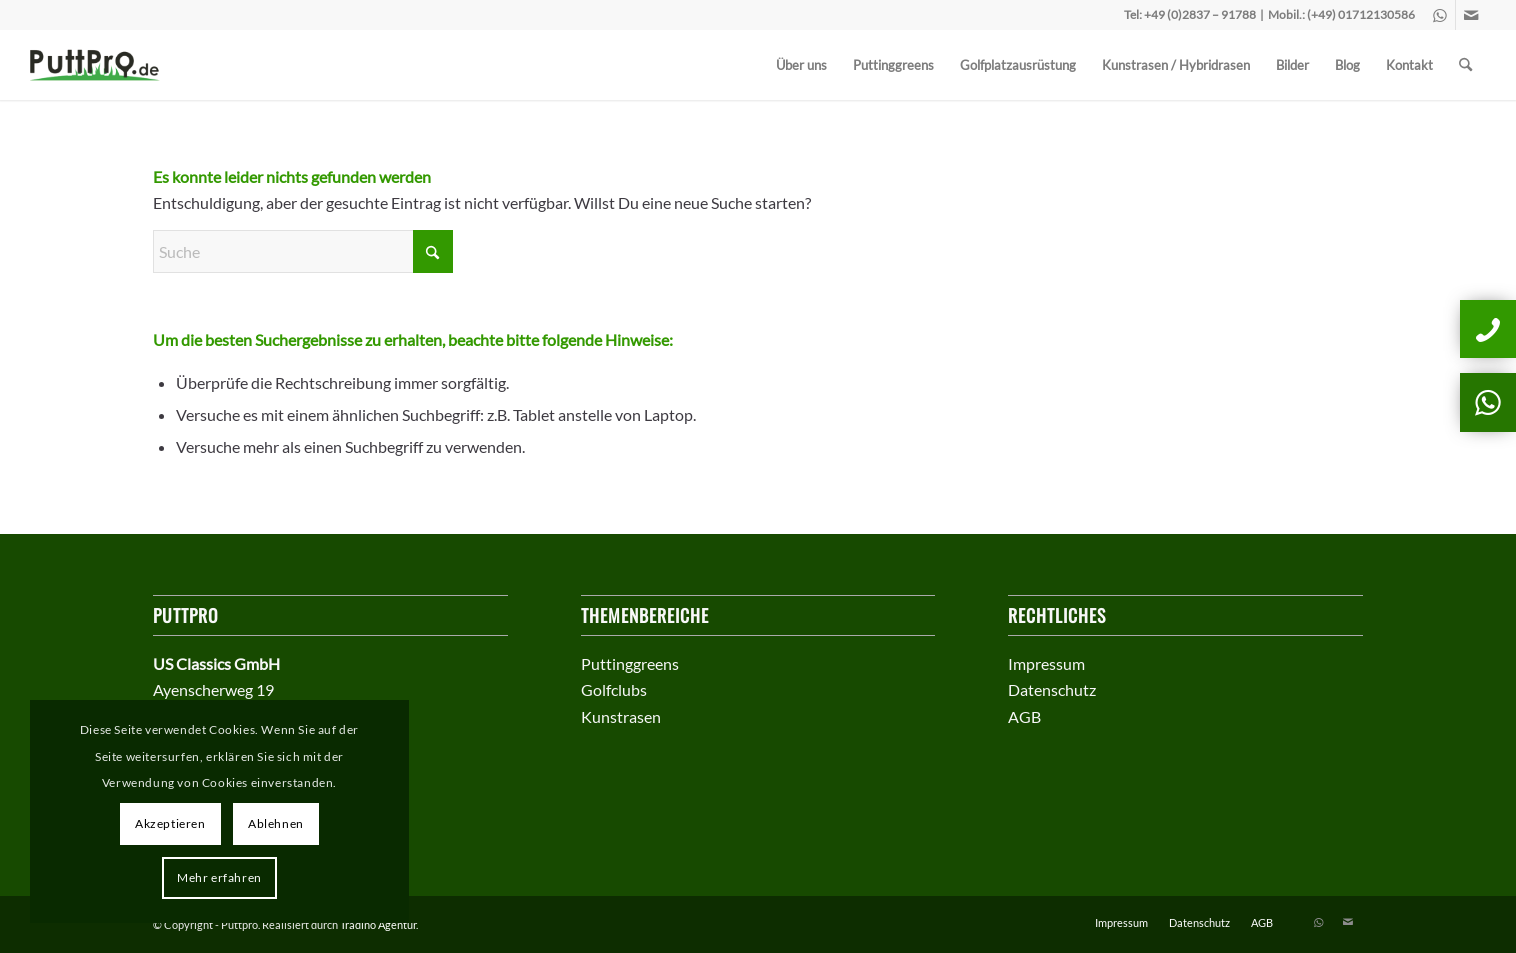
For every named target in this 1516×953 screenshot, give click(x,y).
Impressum (1046, 663)
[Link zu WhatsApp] (1440, 15)
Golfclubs (614, 689)
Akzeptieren (170, 823)
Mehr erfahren (219, 877)
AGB (1024, 716)
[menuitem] (801, 65)
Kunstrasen (621, 716)
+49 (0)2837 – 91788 (1200, 14)
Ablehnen (276, 823)
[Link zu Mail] (1471, 15)
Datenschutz (1052, 689)
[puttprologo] (101, 65)
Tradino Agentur (378, 924)
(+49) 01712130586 (1361, 14)
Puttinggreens (630, 663)
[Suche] (1465, 65)
